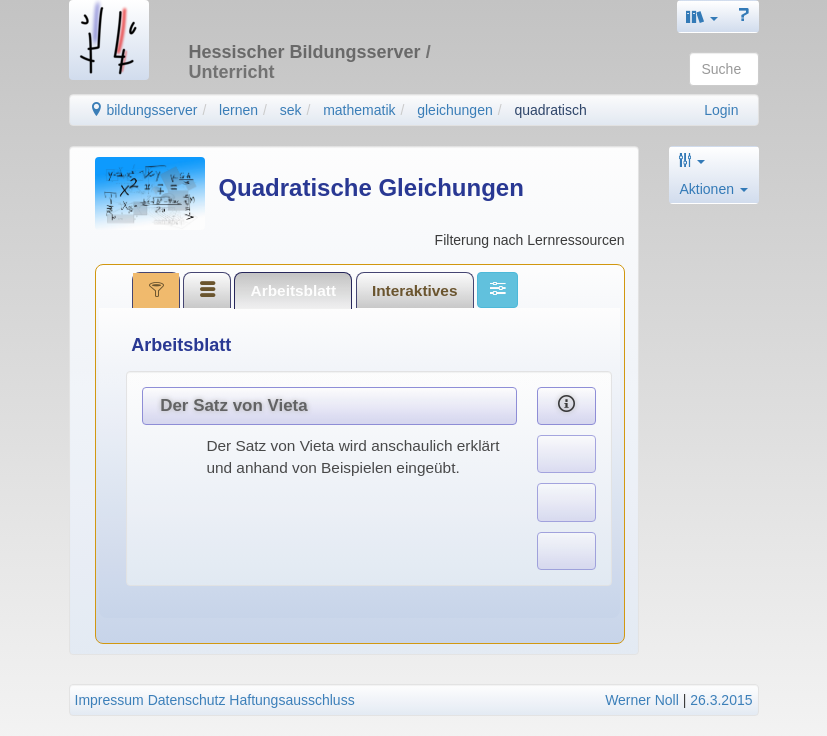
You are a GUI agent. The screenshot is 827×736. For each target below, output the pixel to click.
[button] (702, 16)
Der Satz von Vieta (233, 405)
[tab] (156, 290)
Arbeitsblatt (294, 290)
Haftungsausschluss (291, 700)
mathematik (359, 110)
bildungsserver (143, 110)
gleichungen (455, 110)
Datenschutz (187, 700)
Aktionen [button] (714, 189)
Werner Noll (642, 700)
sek (291, 110)
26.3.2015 (721, 700)
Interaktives (415, 290)
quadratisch (550, 110)
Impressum (109, 700)
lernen (238, 110)
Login (721, 110)
